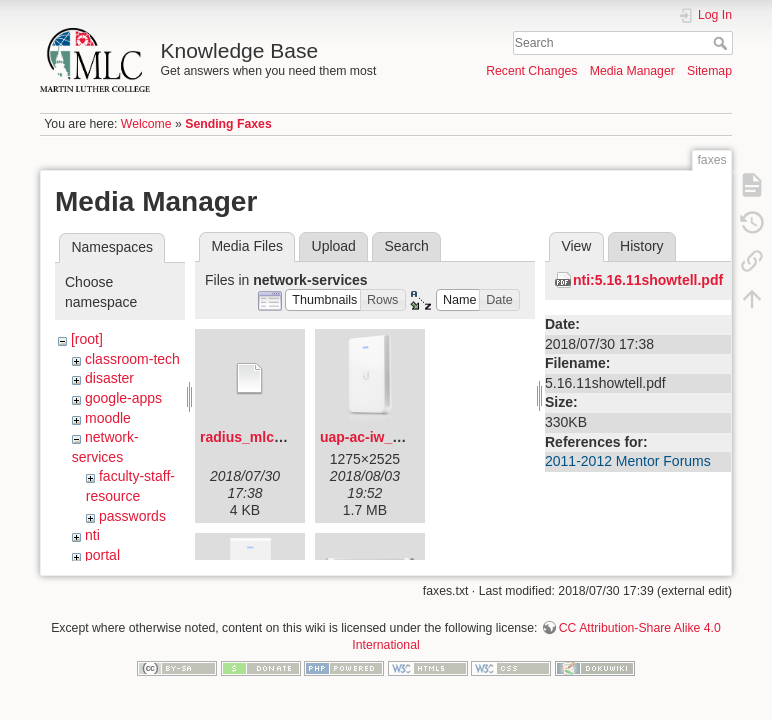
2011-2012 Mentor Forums (628, 461)
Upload (334, 246)
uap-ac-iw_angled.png (393, 437)
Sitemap (709, 71)
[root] (87, 339)
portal (102, 555)
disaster (109, 378)
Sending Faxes (228, 124)
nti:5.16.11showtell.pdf (648, 280)
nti (92, 535)
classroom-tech (132, 359)
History (642, 246)
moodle (108, 418)
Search (722, 43)
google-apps (123, 398)
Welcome (146, 124)
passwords (132, 516)
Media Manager (632, 71)
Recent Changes (531, 71)
